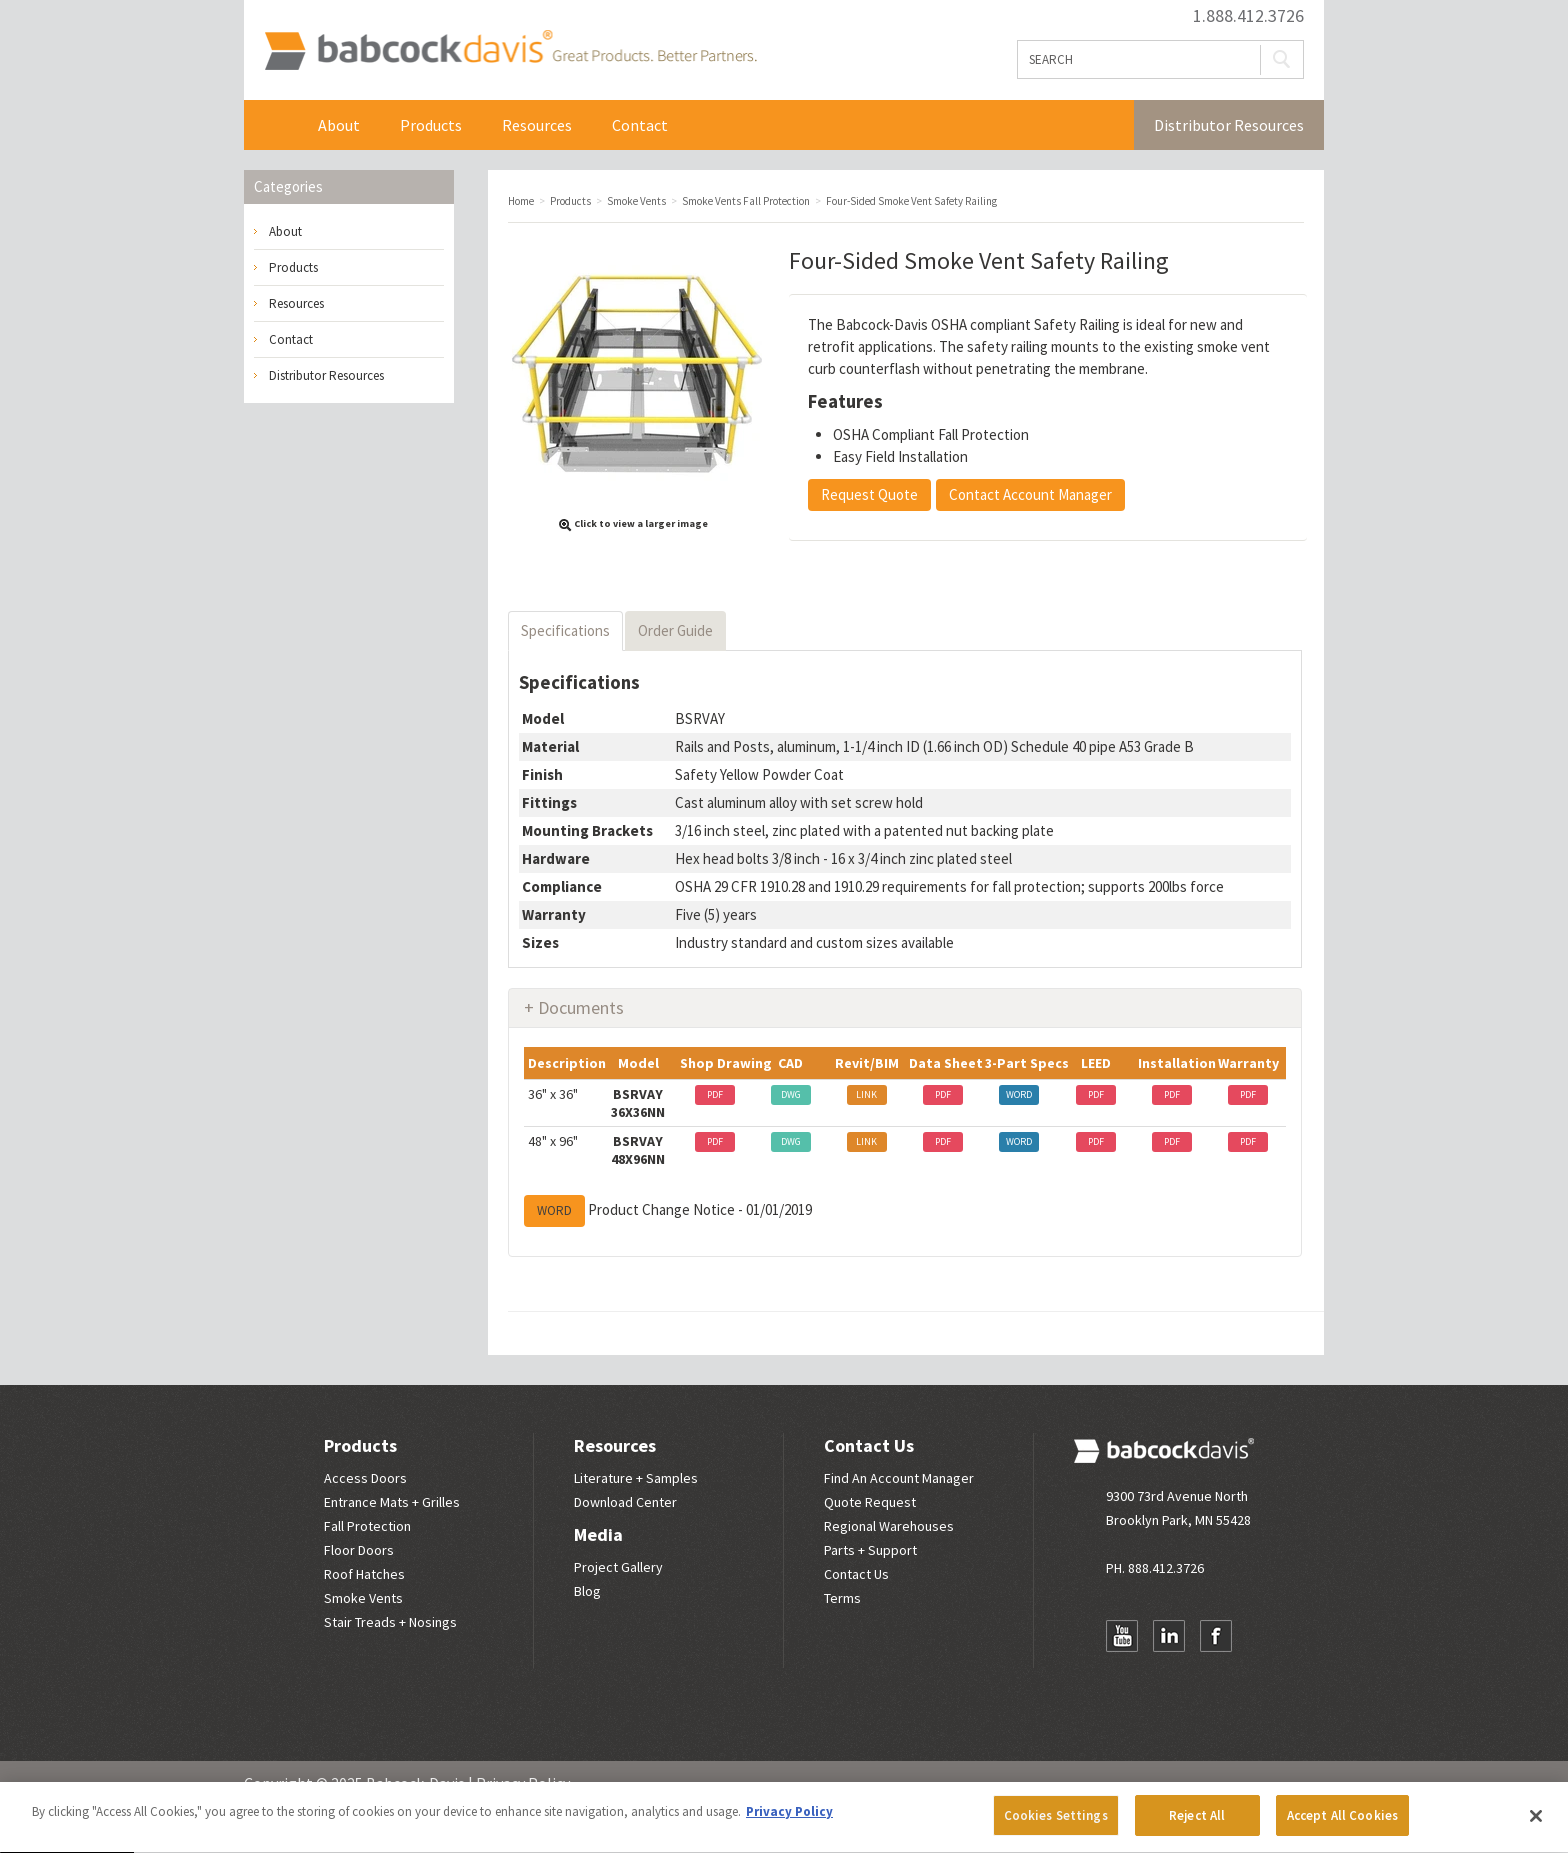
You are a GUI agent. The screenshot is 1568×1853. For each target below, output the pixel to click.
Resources (537, 125)
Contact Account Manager (1030, 494)
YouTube (1122, 1636)
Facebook (1216, 1636)
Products (431, 125)
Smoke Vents (363, 1598)
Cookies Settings (1056, 1824)
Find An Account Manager (899, 1478)
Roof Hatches (364, 1574)
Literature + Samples (636, 1478)
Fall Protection (367, 1526)
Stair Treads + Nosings (390, 1622)
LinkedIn (1169, 1636)
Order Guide (675, 630)
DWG (791, 1094)
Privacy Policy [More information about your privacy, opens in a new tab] (789, 1820)
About (339, 125)
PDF (715, 1094)
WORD (1019, 1094)
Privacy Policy (523, 1783)
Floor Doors (359, 1550)
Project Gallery (618, 1567)
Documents (581, 1007)
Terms (842, 1598)
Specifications (565, 630)
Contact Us (869, 1445)
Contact (640, 125)
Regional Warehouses (889, 1526)
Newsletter (1122, 1675)
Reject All (1197, 1824)
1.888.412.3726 (1248, 16)
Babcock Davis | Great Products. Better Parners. (510, 50)
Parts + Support (870, 1550)
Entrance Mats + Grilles (392, 1502)
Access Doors (365, 1478)
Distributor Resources (1229, 125)
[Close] (1536, 1824)
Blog (587, 1591)
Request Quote (869, 494)
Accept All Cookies (1342, 1824)
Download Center (625, 1502)
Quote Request (870, 1502)
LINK (866, 1094)
